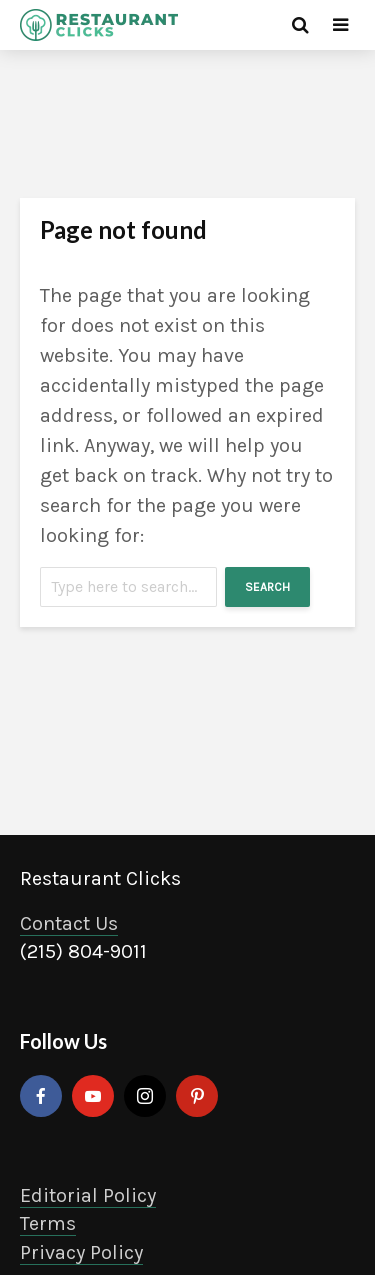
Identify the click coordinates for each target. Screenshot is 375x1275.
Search (267, 587)
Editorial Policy (88, 1195)
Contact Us (69, 923)
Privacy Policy (81, 1252)
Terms (48, 1223)
